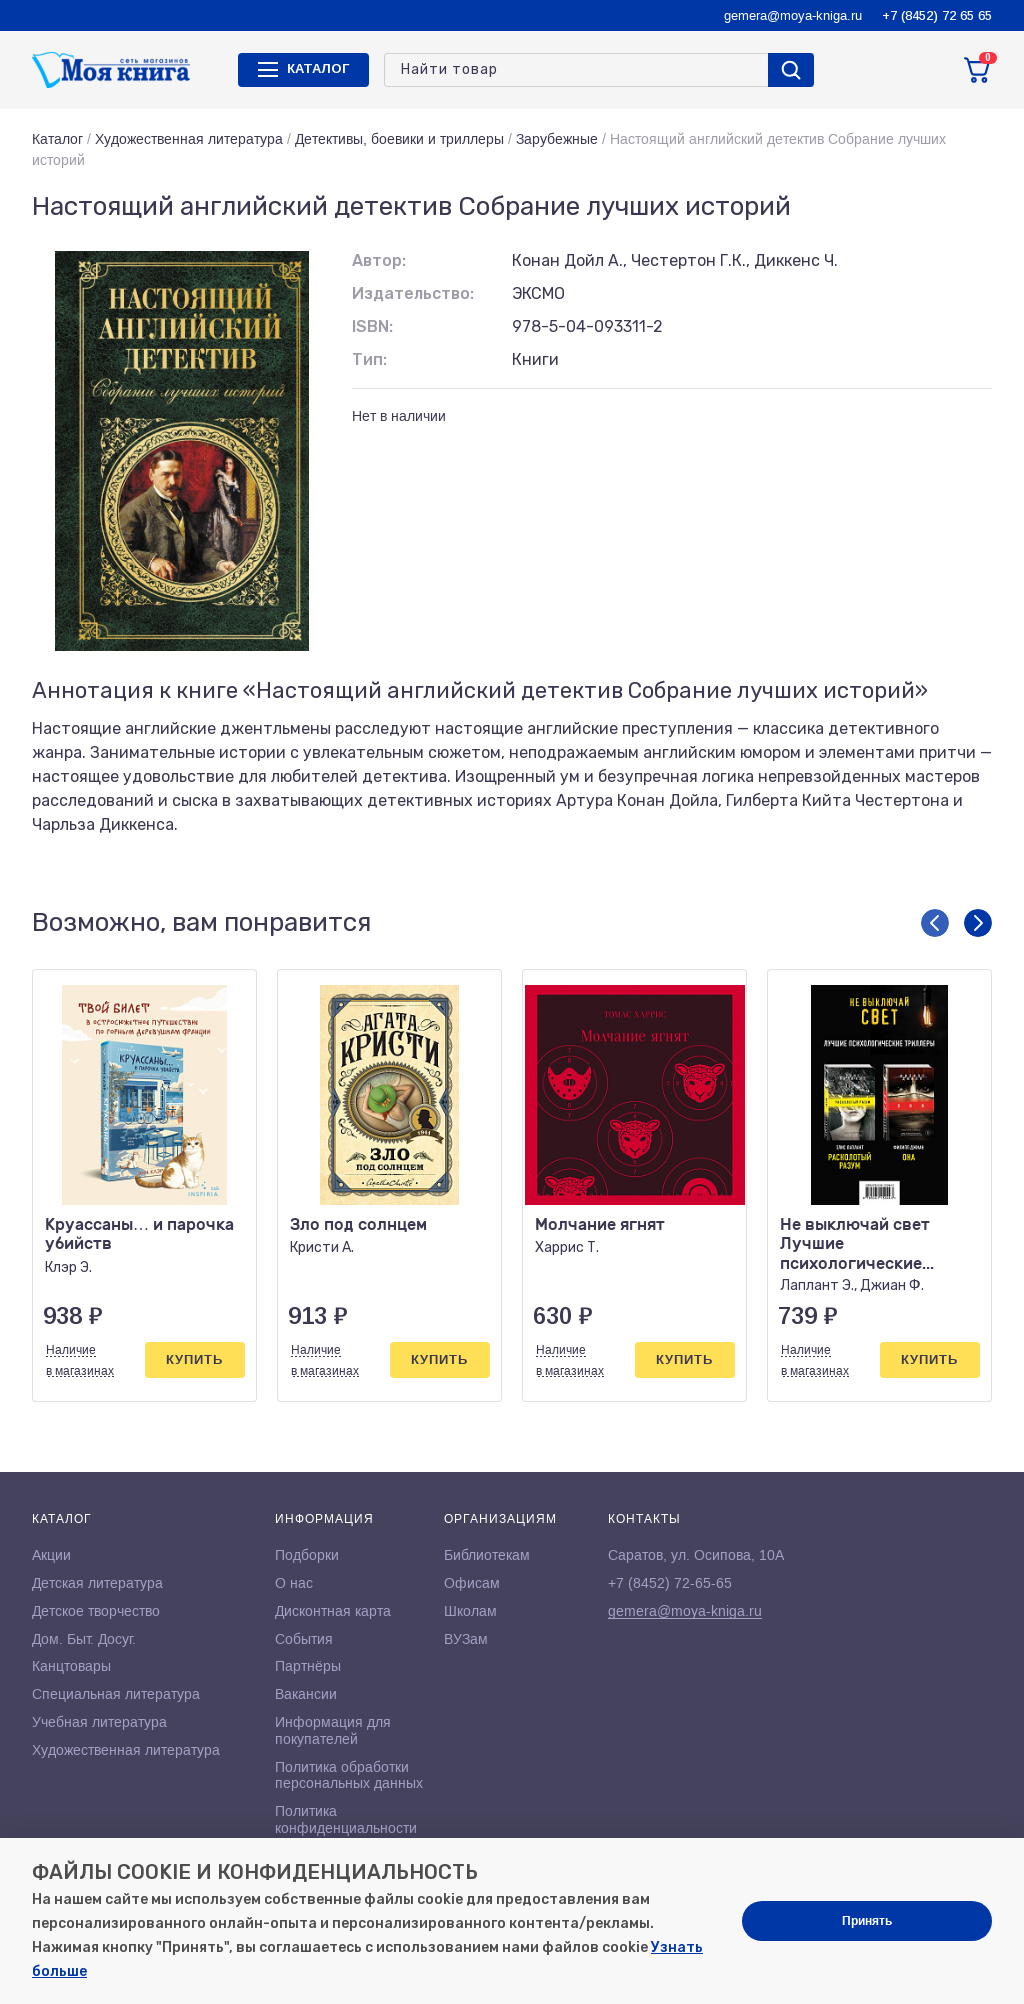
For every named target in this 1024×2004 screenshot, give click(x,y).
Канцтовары (71, 1666)
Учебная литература (99, 1722)
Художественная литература (189, 139)
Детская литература (97, 1583)
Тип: (369, 359)
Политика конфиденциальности (346, 1819)
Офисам (472, 1583)
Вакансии (306, 1694)
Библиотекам (487, 1555)
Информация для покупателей (333, 1730)
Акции (51, 1555)
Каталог (57, 139)
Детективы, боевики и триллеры (399, 139)
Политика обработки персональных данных (349, 1775)
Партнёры (308, 1666)
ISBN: (372, 326)
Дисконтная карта (333, 1611)
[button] (935, 923)
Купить (194, 1359)
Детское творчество (96, 1611)
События (304, 1639)
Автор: (379, 260)
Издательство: (413, 293)
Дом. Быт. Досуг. (84, 1639)
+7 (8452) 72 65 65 (937, 15)
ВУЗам (466, 1639)
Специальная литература (116, 1694)
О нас (294, 1583)
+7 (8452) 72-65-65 (670, 1583)
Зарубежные (557, 139)
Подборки (307, 1555)
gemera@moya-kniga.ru (793, 15)
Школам (470, 1611)
